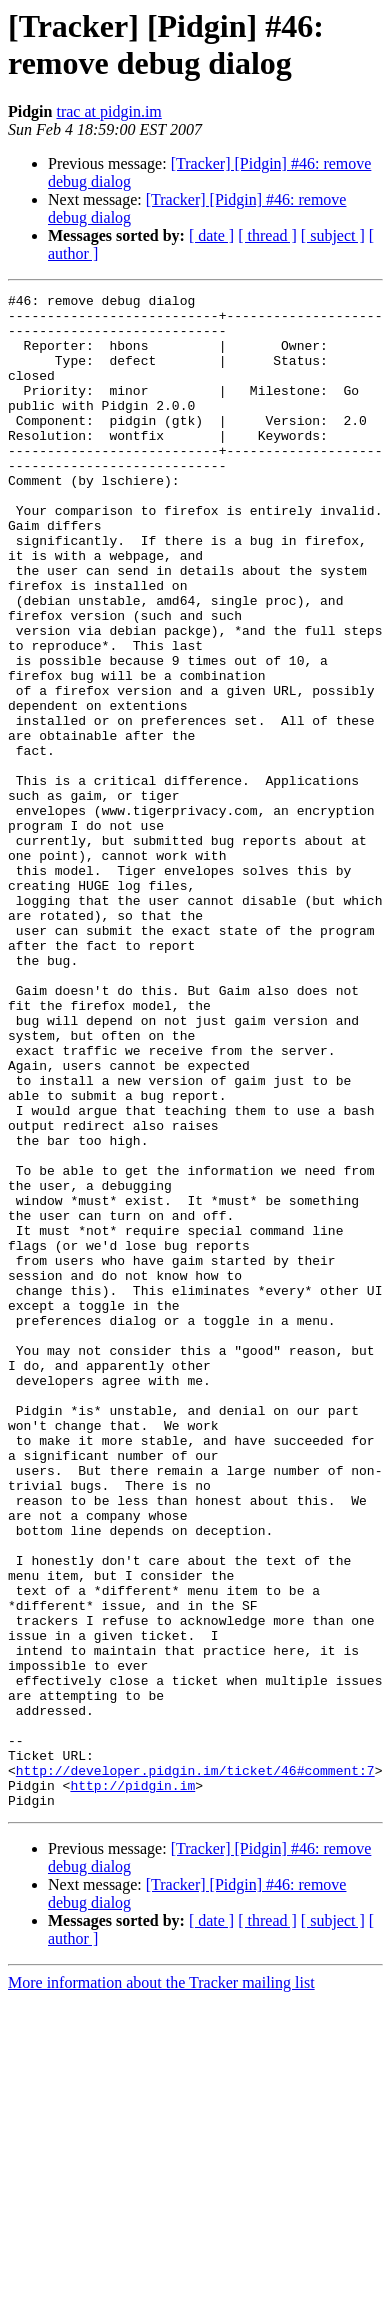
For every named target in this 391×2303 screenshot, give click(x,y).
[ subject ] (333, 235)
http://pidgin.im (132, 2085)
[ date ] (211, 235)
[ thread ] (267, 235)
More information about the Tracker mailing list (161, 2285)
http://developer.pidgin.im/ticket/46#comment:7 (195, 2067)
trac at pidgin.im (108, 111)
